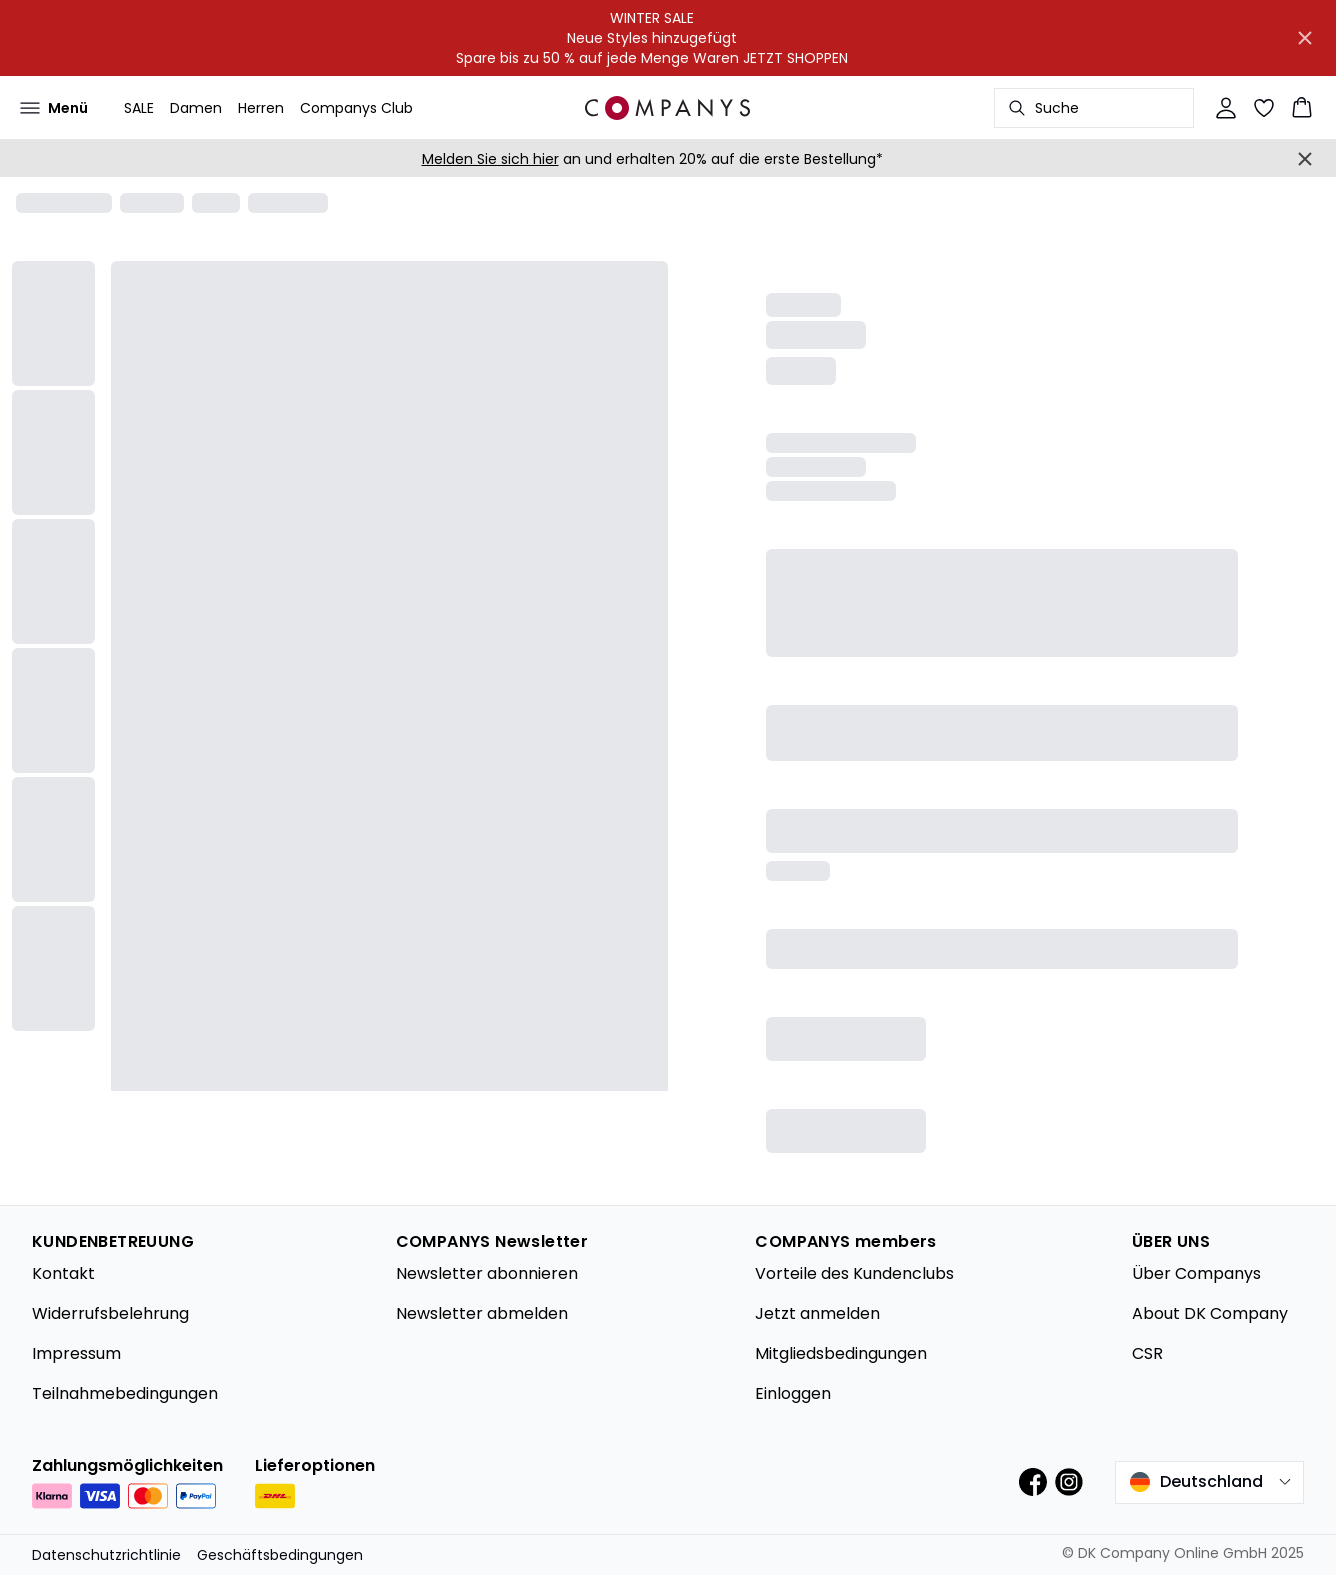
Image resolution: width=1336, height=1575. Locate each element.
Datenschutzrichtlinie (106, 1555)
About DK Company (1210, 1313)
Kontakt (63, 1273)
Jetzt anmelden (817, 1313)
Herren (261, 108)
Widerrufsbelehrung (110, 1313)
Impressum (76, 1353)
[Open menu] (54, 108)
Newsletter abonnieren (487, 1273)
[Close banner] (1305, 38)
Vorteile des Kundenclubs (854, 1273)
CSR (1147, 1353)
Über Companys (1196, 1273)
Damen (196, 108)
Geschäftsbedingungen (280, 1555)
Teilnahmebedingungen (125, 1393)
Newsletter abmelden (482, 1313)
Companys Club (356, 108)
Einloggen (793, 1393)
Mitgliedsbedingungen (841, 1353)
